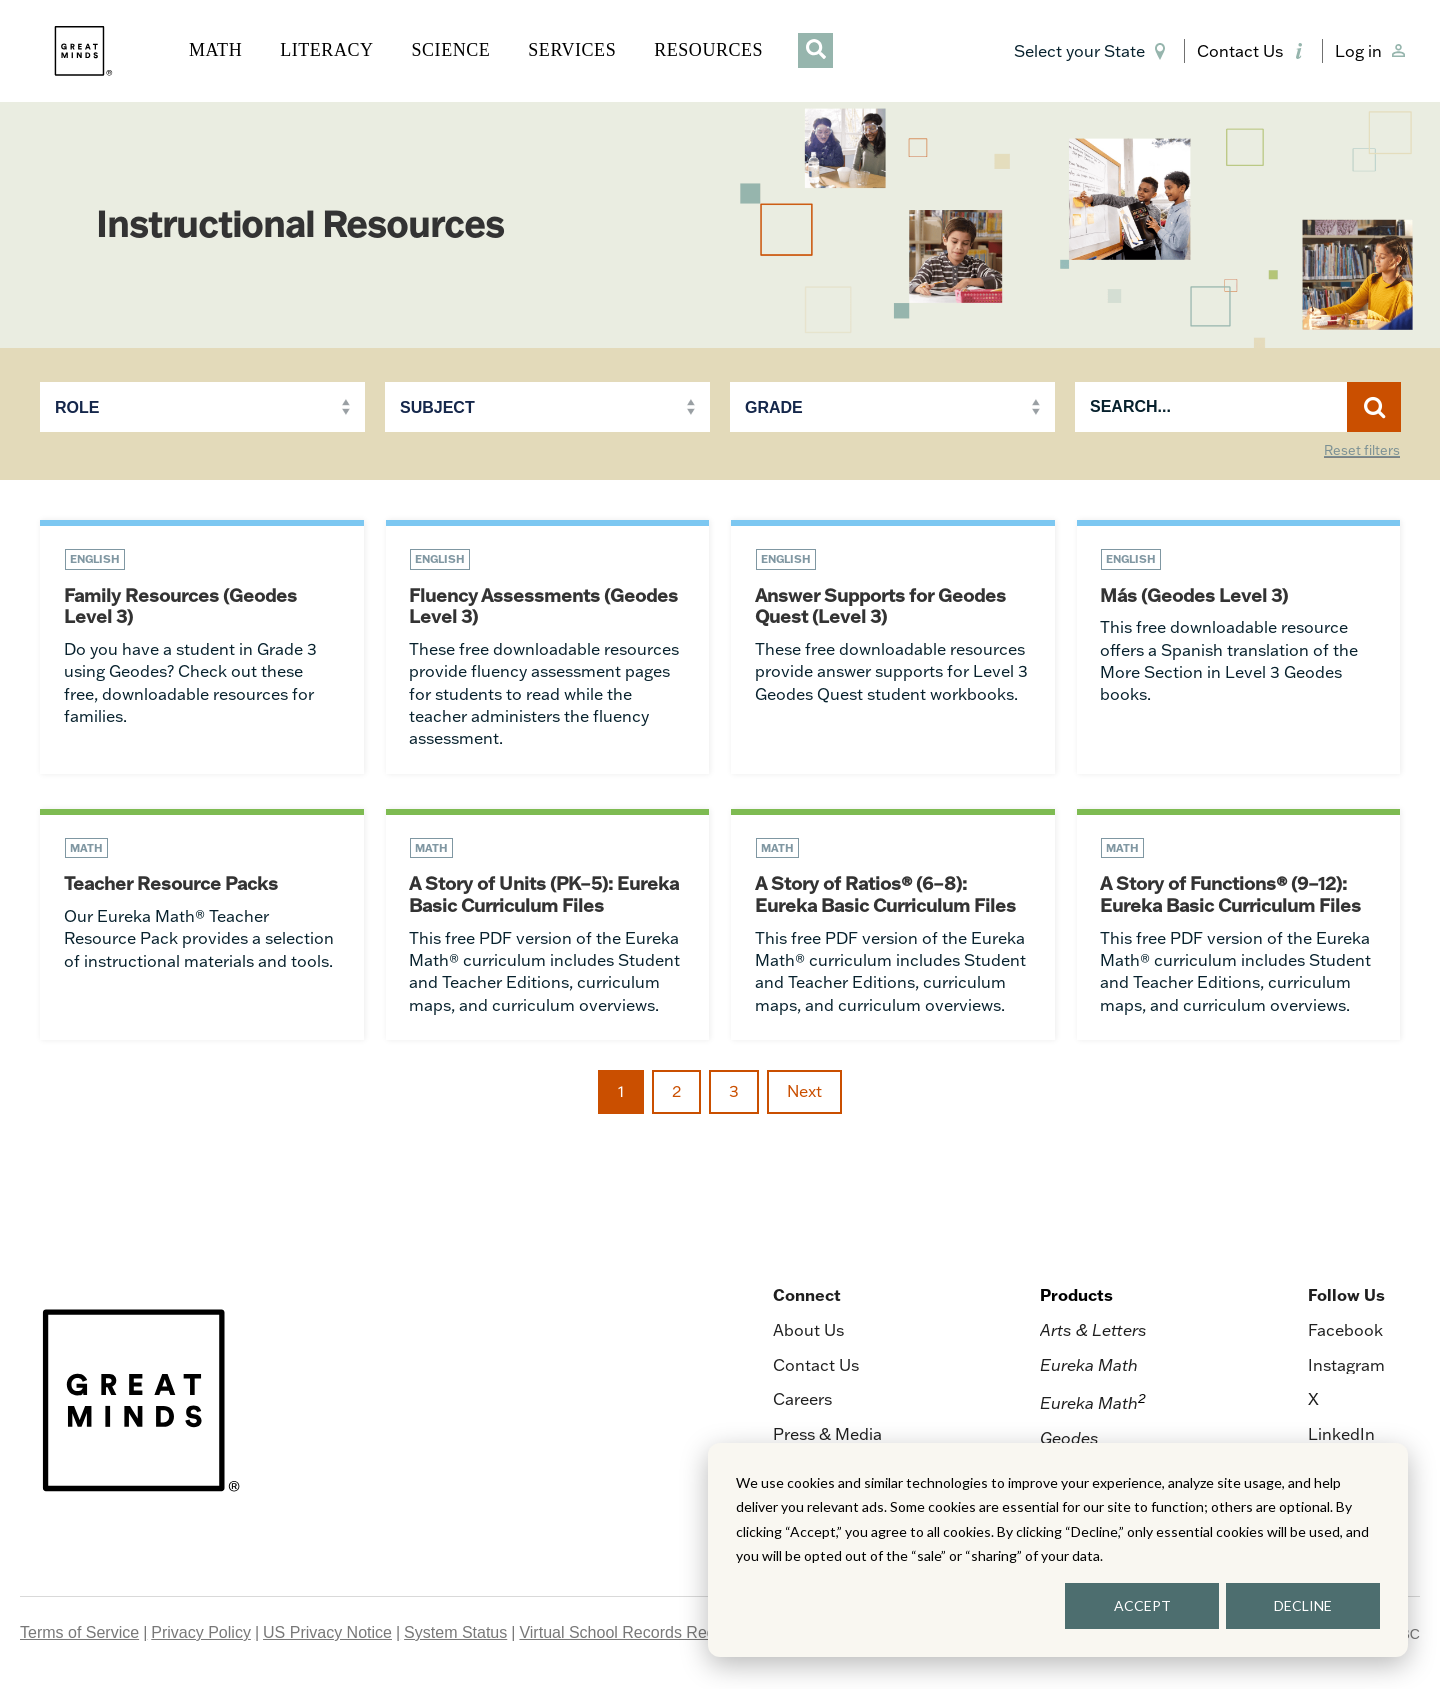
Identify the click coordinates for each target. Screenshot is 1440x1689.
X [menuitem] (1313, 1401)
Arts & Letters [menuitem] (1093, 1333)
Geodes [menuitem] (1069, 1440)
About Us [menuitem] (808, 1333)
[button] (1093, 51)
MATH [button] (215, 50)
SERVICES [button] (572, 50)
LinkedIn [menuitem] (1341, 1436)
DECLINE (1303, 1605)
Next (804, 1093)
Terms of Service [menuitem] (79, 1634)
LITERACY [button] (326, 50)
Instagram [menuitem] (1346, 1367)
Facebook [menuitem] (1345, 1333)
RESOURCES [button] (708, 50)
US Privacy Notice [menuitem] (327, 1634)
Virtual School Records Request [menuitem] (632, 1634)
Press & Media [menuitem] (827, 1436)
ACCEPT (1142, 1605)
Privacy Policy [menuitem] (201, 1634)
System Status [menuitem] (455, 1634)
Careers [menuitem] (802, 1401)
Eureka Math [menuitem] (1089, 1367)
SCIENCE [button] (451, 50)
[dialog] (1058, 1550)
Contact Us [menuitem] (816, 1367)
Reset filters (1362, 451)
